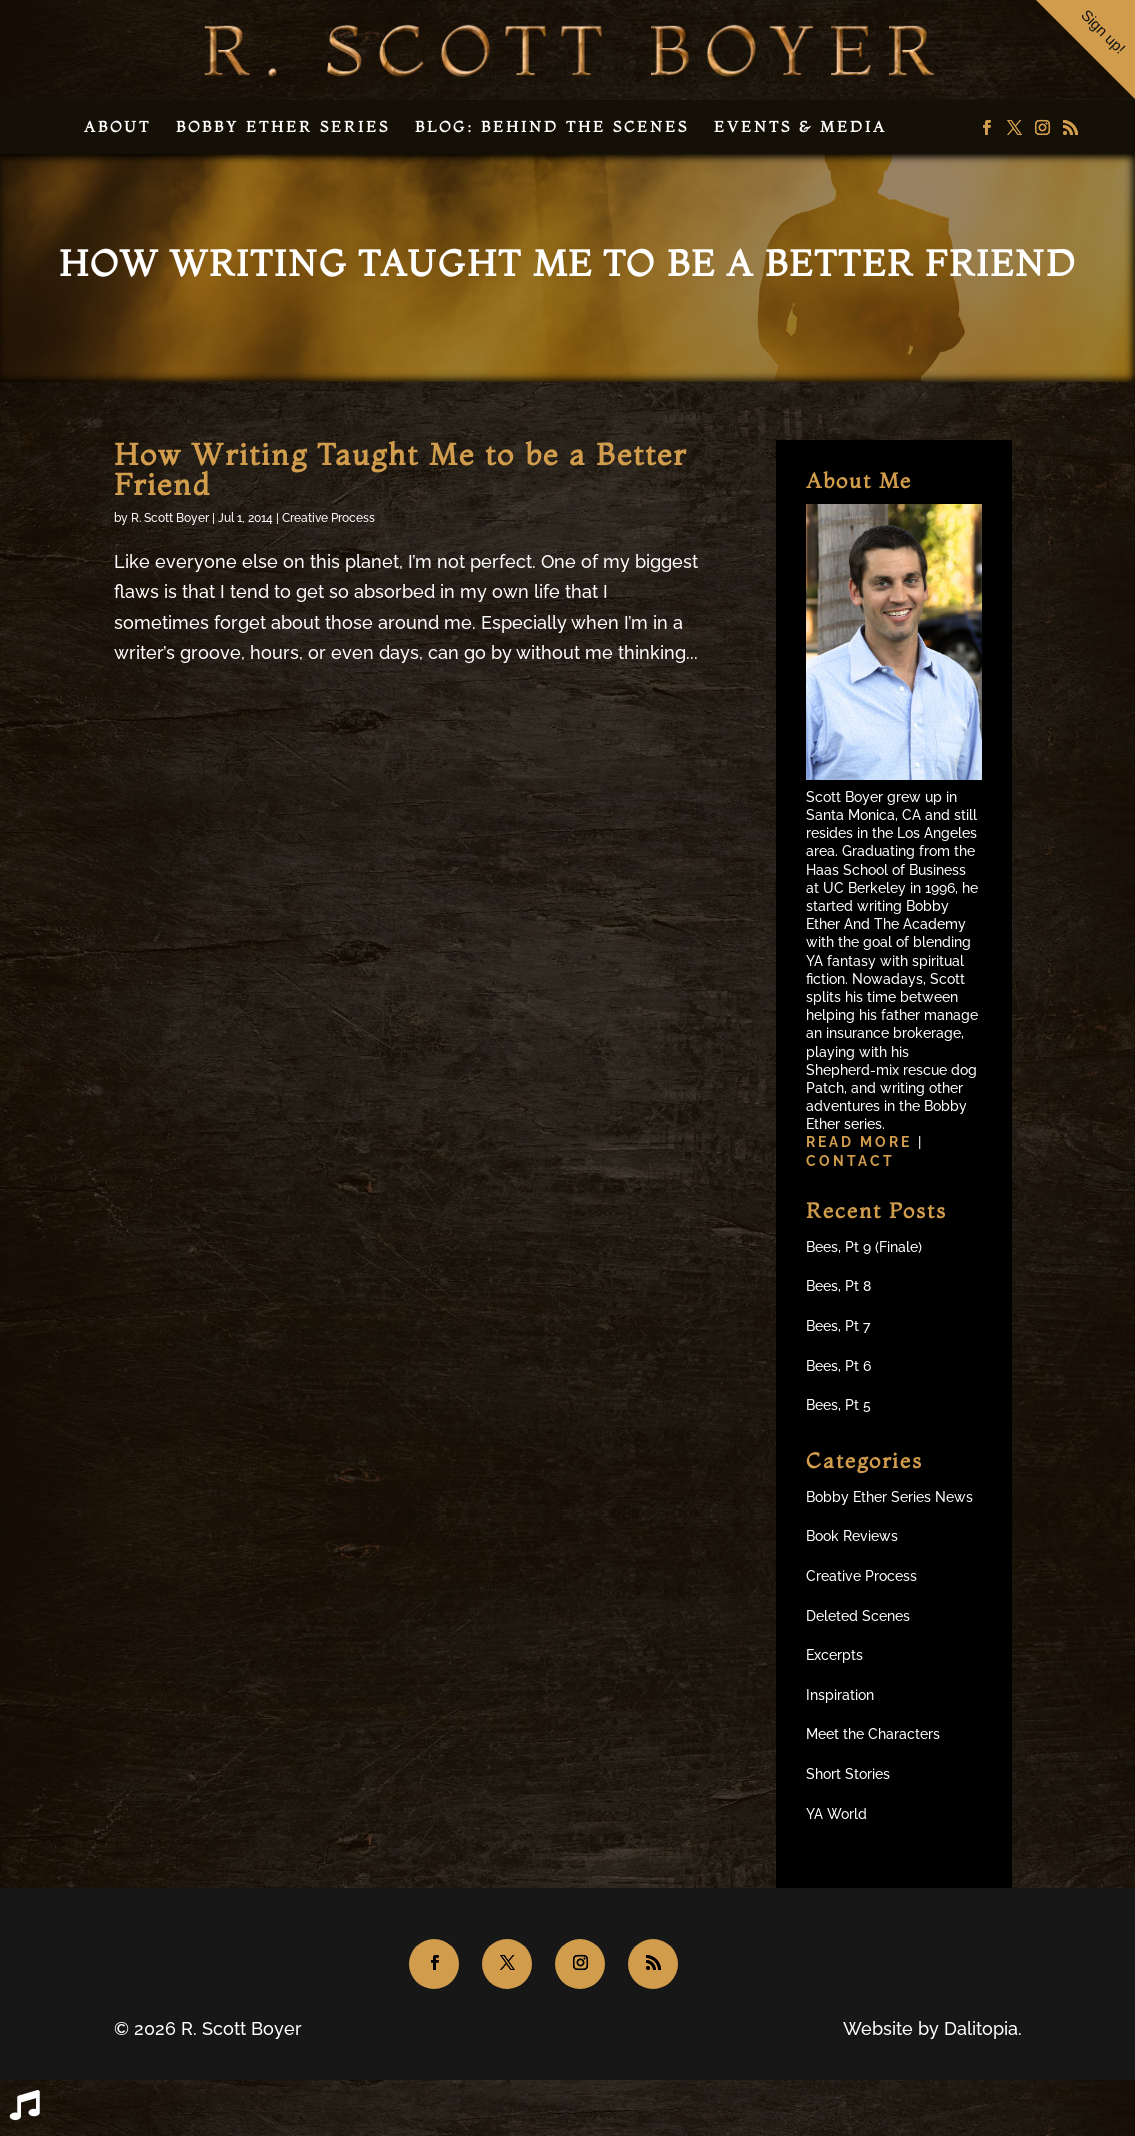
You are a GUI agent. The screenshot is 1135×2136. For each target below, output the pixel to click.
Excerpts (834, 1655)
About (117, 126)
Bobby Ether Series (283, 126)
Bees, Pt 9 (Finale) (864, 1247)
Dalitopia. (983, 2028)
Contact (850, 1161)
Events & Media (800, 126)
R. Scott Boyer (170, 518)
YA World (836, 1814)
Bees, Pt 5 (838, 1405)
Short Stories (848, 1774)
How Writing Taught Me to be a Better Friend (400, 469)
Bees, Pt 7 (838, 1326)
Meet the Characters (873, 1734)
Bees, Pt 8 (838, 1286)
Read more (862, 1142)
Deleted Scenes (858, 1616)
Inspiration (840, 1695)
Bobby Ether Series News (889, 1497)
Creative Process (328, 518)
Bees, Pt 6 (838, 1366)
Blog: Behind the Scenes (552, 126)
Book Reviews (852, 1536)
